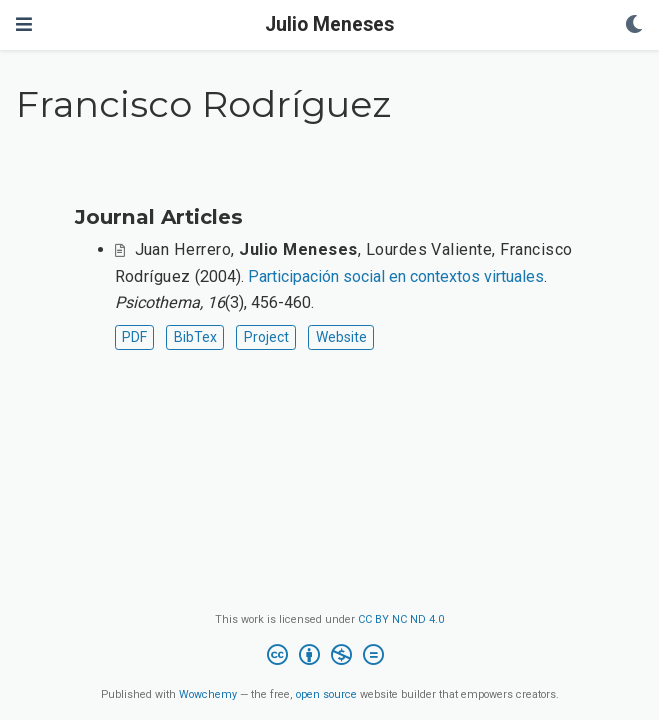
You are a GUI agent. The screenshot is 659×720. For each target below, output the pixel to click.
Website (341, 337)
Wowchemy (208, 694)
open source (326, 694)
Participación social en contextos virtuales (396, 276)
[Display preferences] (634, 25)
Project (266, 337)
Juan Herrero (183, 249)
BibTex (195, 337)
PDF (134, 337)
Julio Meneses (329, 24)
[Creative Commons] (329, 657)
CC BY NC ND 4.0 (401, 619)
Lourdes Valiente (429, 249)
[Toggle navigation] (24, 24)
